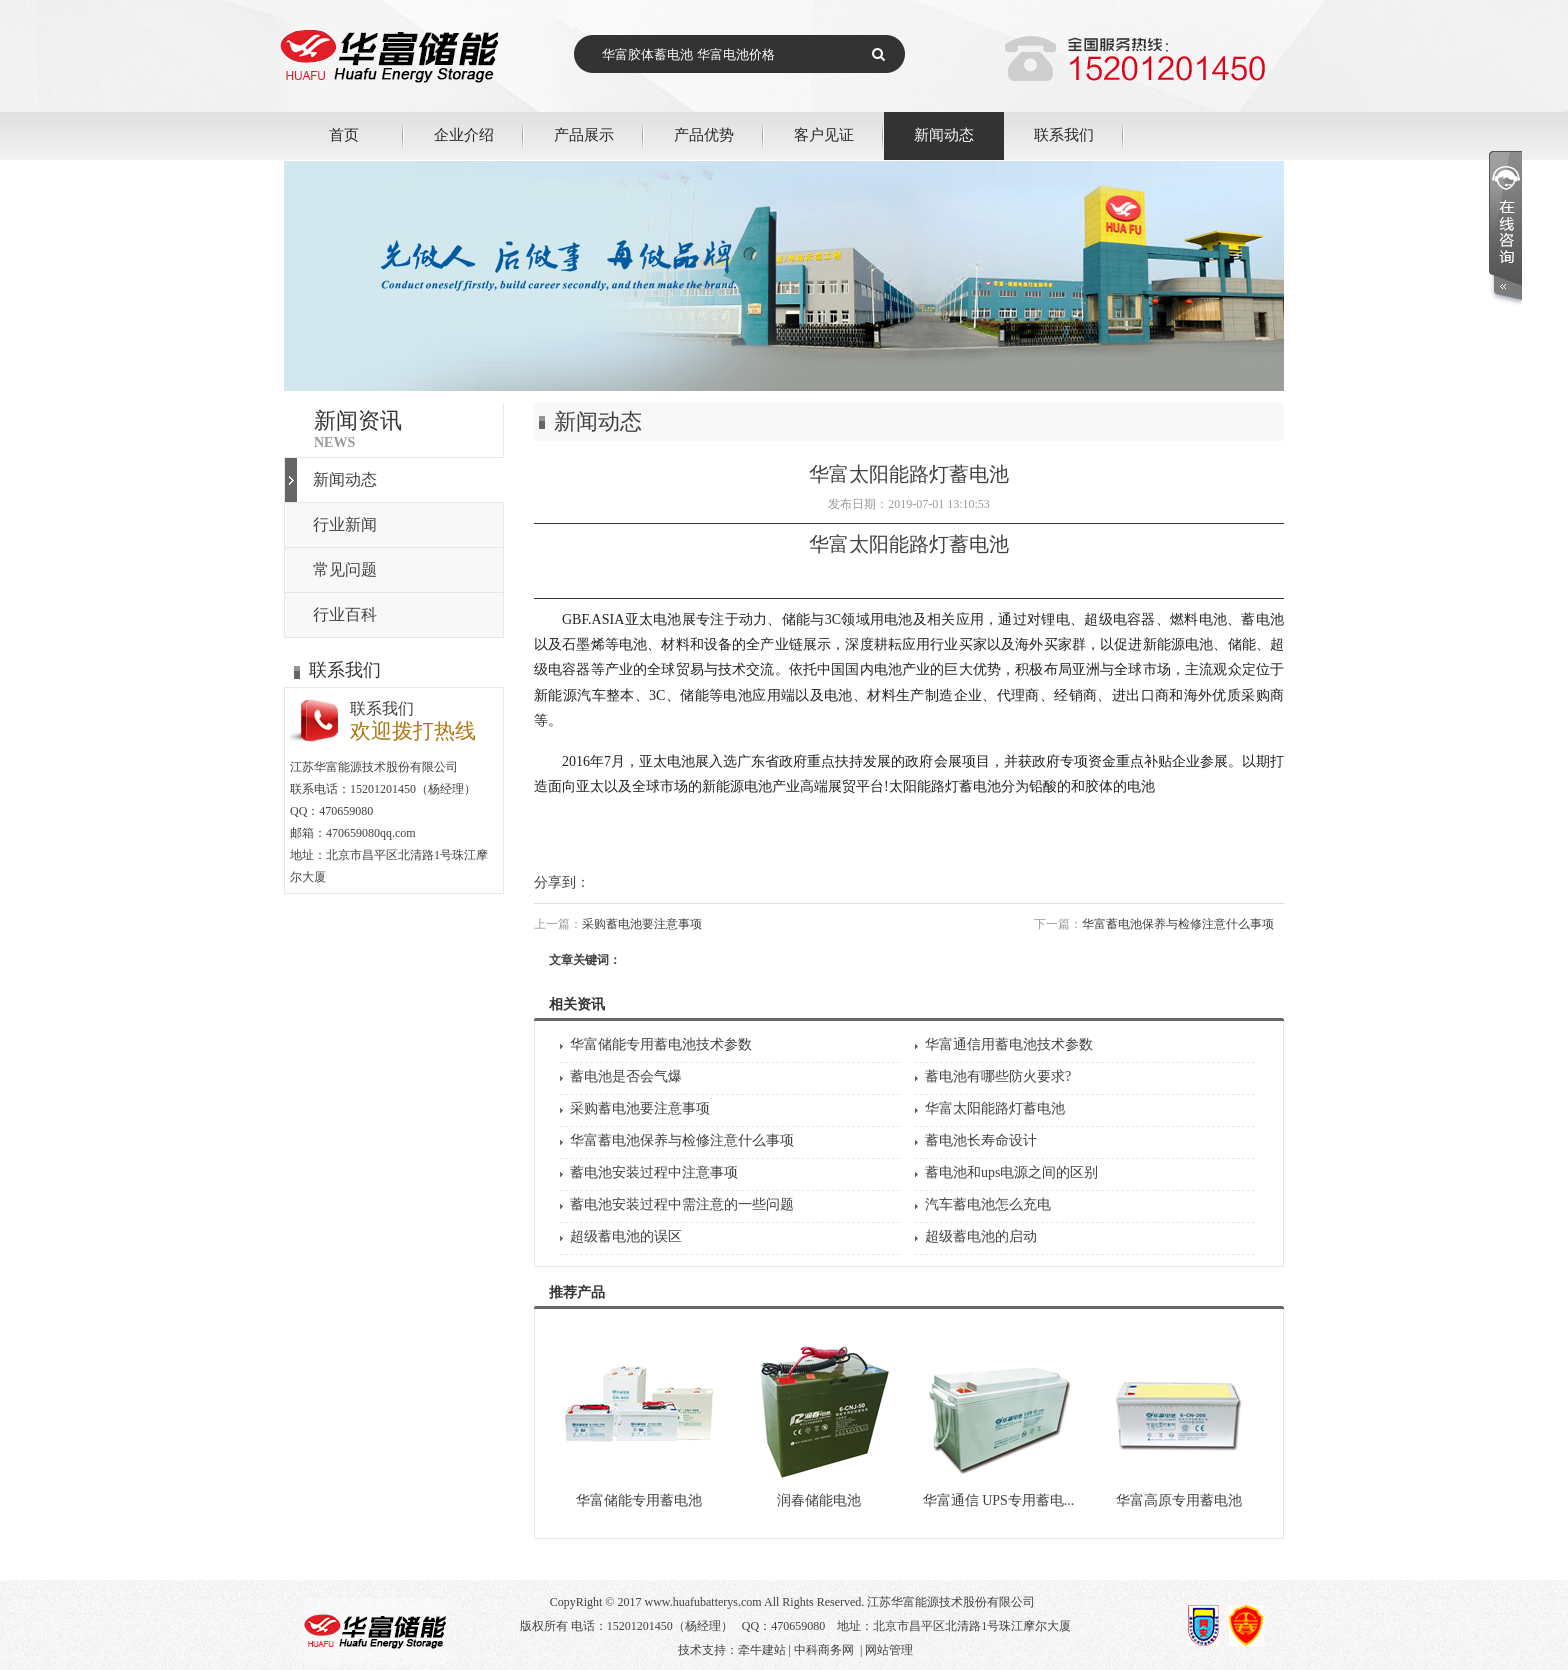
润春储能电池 (819, 1500)
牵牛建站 (762, 1650)
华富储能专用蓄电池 (639, 1500)
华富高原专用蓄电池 (1179, 1500)
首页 (344, 134)
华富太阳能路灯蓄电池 (995, 1108)
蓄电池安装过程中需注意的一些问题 (682, 1204)
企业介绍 (464, 134)
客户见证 (824, 134)
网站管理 (889, 1650)
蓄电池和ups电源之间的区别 (1011, 1172)
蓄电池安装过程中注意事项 (654, 1172)
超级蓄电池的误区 (626, 1236)
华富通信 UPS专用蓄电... (999, 1500)
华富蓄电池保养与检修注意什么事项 (1178, 924)
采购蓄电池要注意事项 (642, 924)
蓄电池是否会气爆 (626, 1076)
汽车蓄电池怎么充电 (988, 1204)
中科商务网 (824, 1650)
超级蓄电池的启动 (981, 1236)
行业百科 (345, 614)
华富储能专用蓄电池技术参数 (661, 1044)
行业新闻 (345, 524)
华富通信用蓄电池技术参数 (1009, 1044)
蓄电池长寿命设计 (981, 1140)
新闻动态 (944, 134)
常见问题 (345, 569)
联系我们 (1064, 134)
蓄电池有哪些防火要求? (998, 1076)
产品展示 (584, 134)
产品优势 (704, 134)
